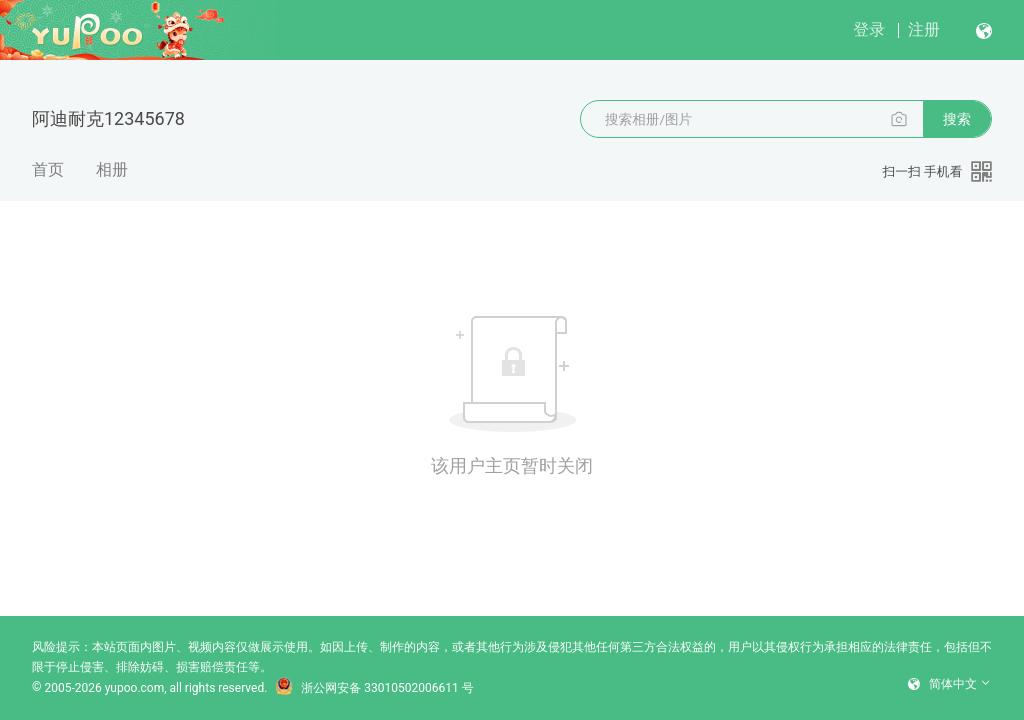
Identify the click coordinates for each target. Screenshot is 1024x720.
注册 (924, 29)
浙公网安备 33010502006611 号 (374, 688)
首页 (48, 169)
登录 (869, 29)
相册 (112, 169)
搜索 (957, 119)
